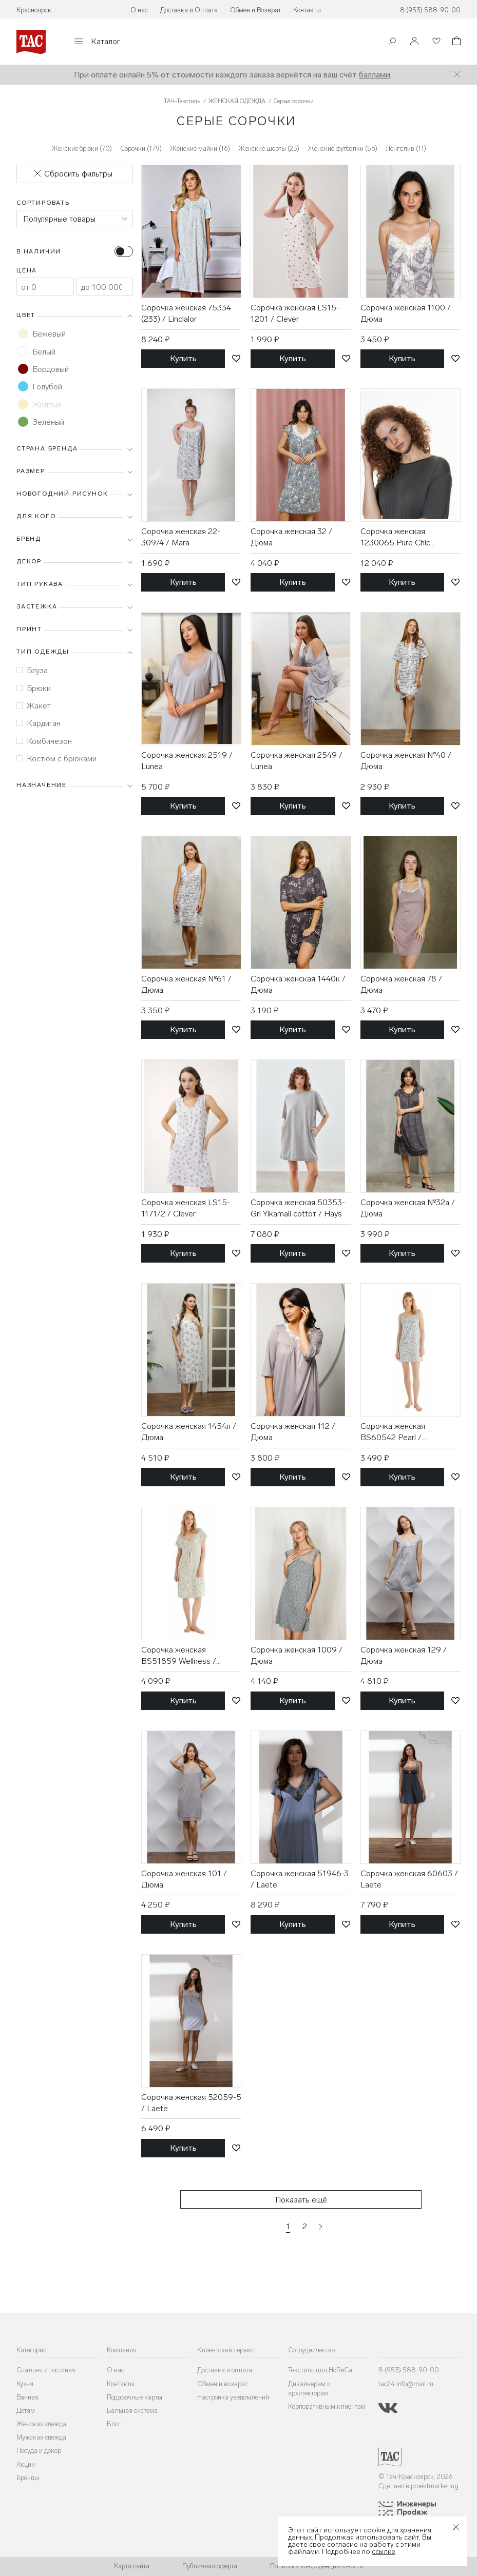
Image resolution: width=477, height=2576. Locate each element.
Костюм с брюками (56, 758)
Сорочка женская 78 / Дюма (401, 984)
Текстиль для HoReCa (320, 2370)
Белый (36, 351)
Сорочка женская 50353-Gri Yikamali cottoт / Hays (298, 1207)
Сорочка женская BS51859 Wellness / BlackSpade (178, 1656)
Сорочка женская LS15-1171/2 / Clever (185, 1207)
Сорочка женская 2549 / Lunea (296, 760)
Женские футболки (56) (342, 148)
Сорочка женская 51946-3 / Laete (300, 1879)
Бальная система (132, 2410)
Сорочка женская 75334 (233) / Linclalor (186, 313)
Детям (25, 2410)
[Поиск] (392, 42)
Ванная (27, 2397)
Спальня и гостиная (45, 2370)
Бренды (27, 2478)
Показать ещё (301, 2200)
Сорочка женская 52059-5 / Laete (191, 2102)
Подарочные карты (134, 2397)
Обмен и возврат (222, 2384)
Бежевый (42, 333)
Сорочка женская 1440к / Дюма (298, 984)
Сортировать (43, 203)
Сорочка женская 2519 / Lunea (187, 760)
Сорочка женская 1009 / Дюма (296, 1655)
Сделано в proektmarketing (418, 2486)
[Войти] (414, 42)
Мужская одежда (41, 2437)
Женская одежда (41, 2424)
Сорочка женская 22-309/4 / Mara (180, 536)
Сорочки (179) (141, 148)
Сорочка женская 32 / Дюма (291, 536)
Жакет (33, 706)
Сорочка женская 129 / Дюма (403, 1655)
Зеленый (41, 422)
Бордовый (43, 369)
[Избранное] (435, 42)
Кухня (24, 2384)
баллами (374, 75)
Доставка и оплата (224, 2370)
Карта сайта (131, 2566)
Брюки (33, 688)
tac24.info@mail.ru (405, 2384)
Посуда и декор (38, 2450)
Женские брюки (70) (81, 148)
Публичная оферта (209, 2566)
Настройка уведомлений (233, 2397)
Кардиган (38, 723)
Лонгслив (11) (406, 148)
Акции (25, 2464)
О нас (139, 10)
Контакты (307, 10)
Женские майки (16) (200, 148)
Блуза (32, 670)
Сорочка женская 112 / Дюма (293, 1431)
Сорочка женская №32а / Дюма (407, 1207)
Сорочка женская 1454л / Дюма (188, 1431)
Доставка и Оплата (189, 10)
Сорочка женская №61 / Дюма (186, 984)
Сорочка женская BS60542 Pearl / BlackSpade (392, 1432)
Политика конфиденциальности (316, 2566)
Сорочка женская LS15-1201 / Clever (295, 313)
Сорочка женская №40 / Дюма (405, 760)
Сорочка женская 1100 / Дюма (405, 313)
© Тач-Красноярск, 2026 (415, 2477)
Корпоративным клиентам (327, 2406)
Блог (114, 2424)
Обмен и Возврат (255, 10)
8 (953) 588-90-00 (430, 10)
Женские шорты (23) (268, 148)
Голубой (40, 386)
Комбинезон (44, 741)
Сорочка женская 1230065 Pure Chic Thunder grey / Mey (395, 537)
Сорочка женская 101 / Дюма (184, 1879)
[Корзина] (455, 42)
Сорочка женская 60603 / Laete (409, 1879)
